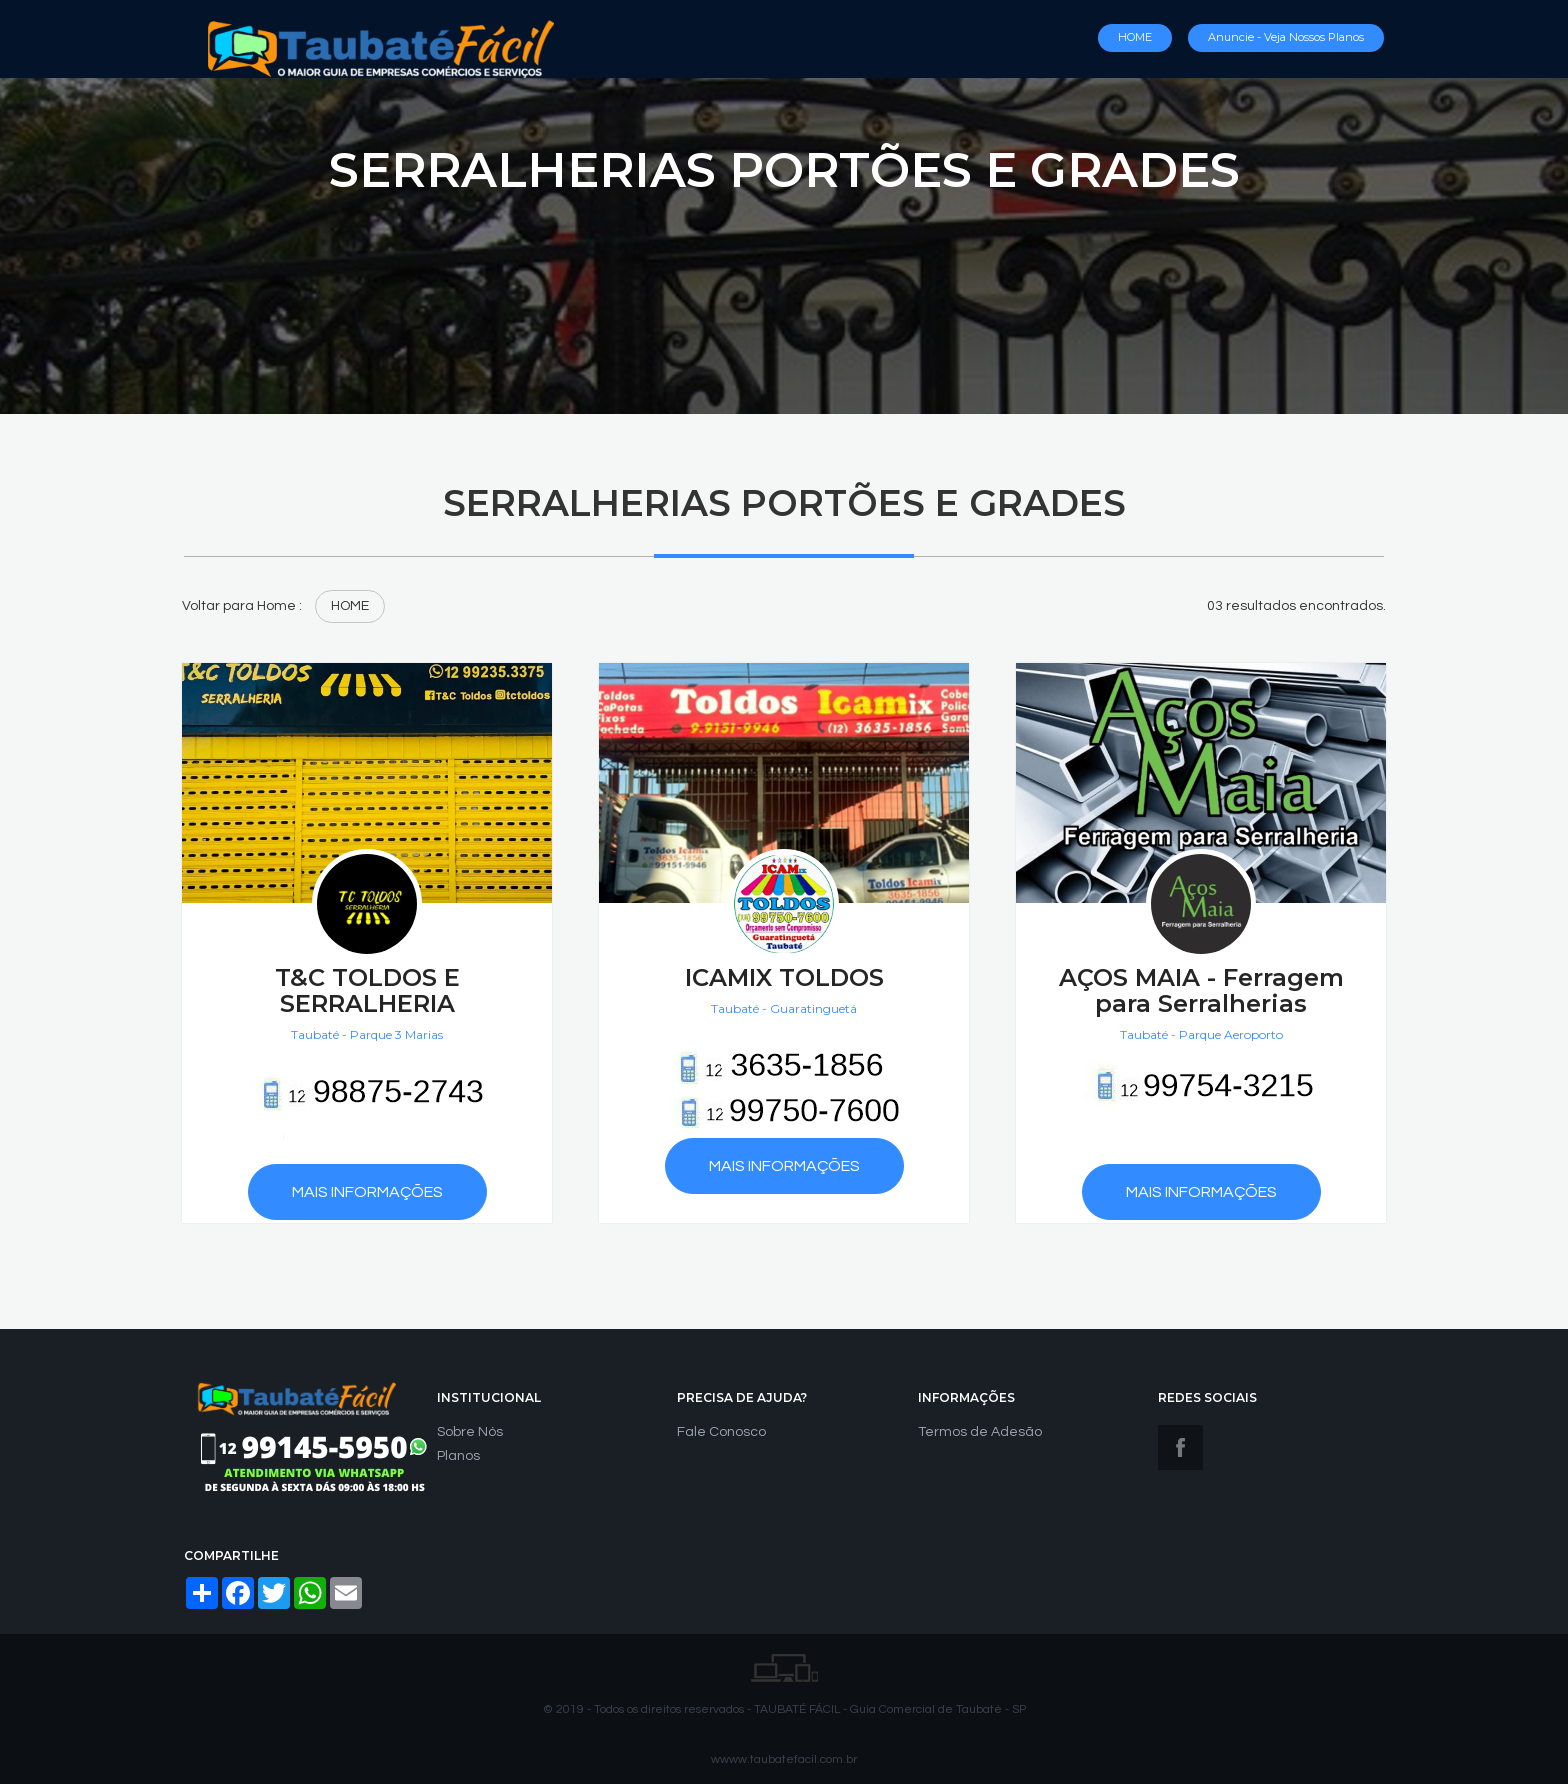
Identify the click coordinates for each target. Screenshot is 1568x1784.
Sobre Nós (470, 1432)
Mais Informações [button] (367, 1192)
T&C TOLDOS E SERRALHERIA (367, 990)
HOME (1135, 37)
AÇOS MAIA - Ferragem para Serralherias (1201, 990)
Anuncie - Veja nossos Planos (1286, 37)
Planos (458, 1456)
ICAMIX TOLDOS (784, 977)
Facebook (1180, 1447)
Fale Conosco (721, 1432)
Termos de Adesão (980, 1432)
